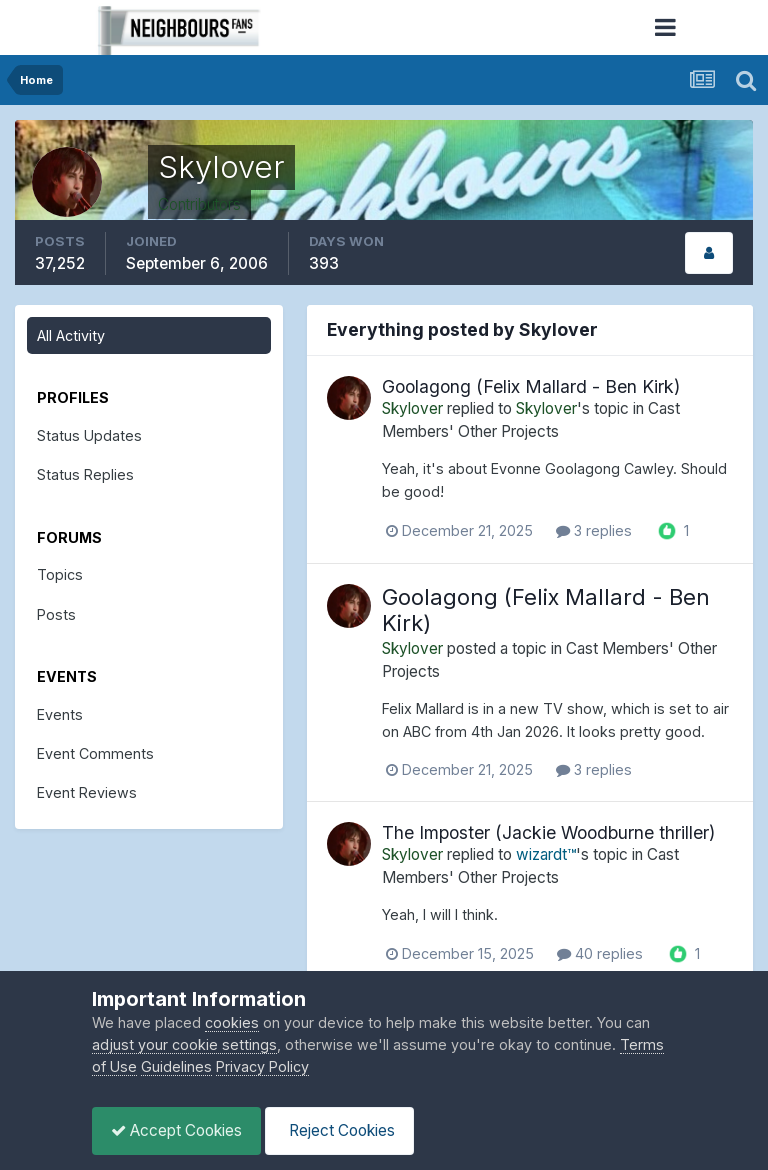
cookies (232, 1022)
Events (60, 714)
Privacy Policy (262, 1066)
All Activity (71, 335)
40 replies (600, 953)
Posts (56, 614)
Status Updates (89, 435)
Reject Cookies (345, 1130)
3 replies (594, 530)
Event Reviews (87, 792)
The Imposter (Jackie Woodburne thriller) (548, 832)
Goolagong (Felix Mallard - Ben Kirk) (531, 386)
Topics (60, 574)
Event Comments (95, 753)
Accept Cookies (178, 1130)
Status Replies (85, 474)
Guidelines (176, 1066)
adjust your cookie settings (184, 1044)
